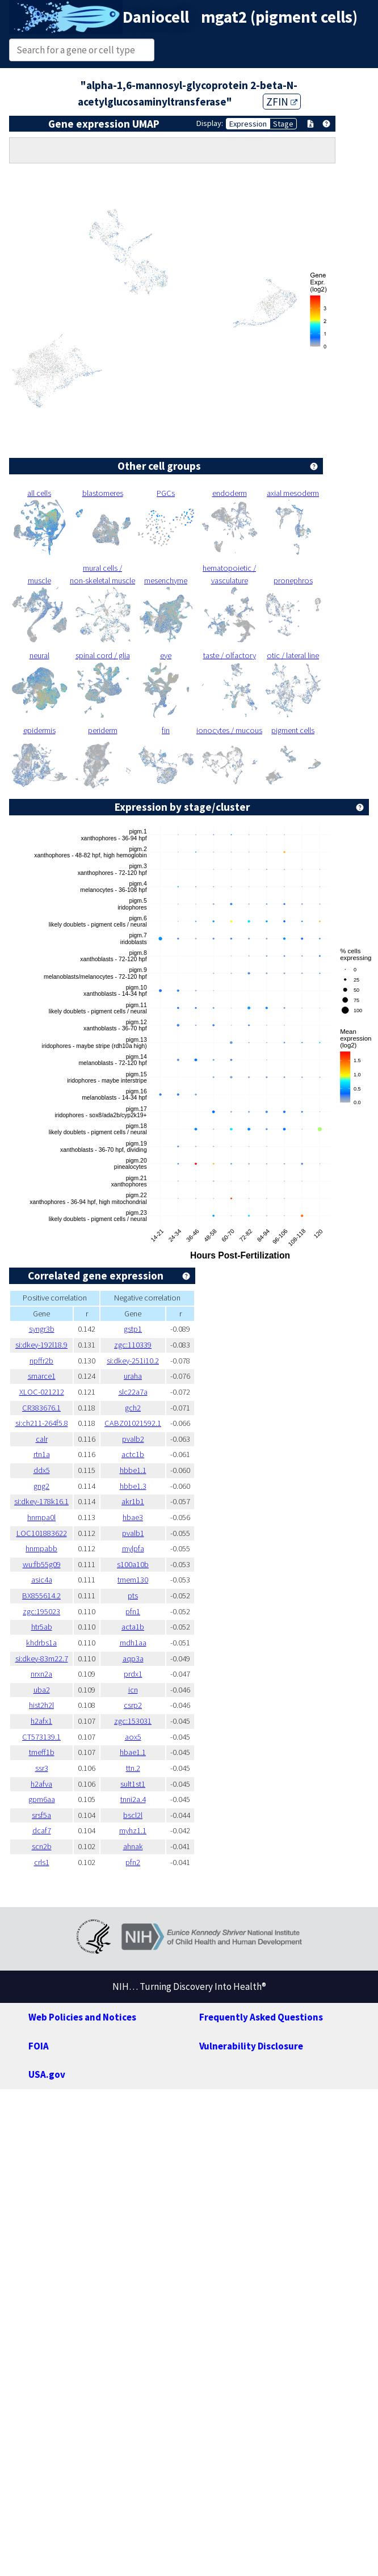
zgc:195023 (41, 1611)
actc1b (132, 1454)
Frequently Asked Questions (261, 2017)
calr (42, 1439)
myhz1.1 (132, 1830)
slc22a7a (133, 1392)
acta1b (132, 1627)
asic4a (41, 1580)
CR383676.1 (41, 1408)
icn (133, 1690)
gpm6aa (41, 1799)
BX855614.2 (41, 1595)
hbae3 (133, 1517)
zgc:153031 (133, 1721)
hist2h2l (41, 1705)
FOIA (38, 2046)
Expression (248, 124)
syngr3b (41, 1329)
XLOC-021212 (41, 1392)
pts (133, 1595)
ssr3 (41, 1768)
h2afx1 (41, 1721)
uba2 (41, 1690)
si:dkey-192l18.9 (41, 1345)
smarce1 (42, 1376)
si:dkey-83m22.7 (41, 1658)
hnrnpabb (41, 1548)
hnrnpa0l (41, 1517)
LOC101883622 (41, 1533)
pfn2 (132, 1862)
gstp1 (133, 1329)
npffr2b (41, 1361)
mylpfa (133, 1548)
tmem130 (132, 1580)
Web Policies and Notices (82, 2017)
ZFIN (281, 101)
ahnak (133, 1846)
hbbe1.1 (133, 1470)
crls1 (41, 1862)
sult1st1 (132, 1784)
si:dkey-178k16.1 (41, 1501)
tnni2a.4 (133, 1799)
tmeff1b (41, 1752)
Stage (283, 124)
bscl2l (132, 1815)
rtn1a (41, 1454)
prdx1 (133, 1674)
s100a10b (133, 1564)
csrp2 (133, 1705)
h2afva (41, 1784)
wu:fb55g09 (42, 1564)
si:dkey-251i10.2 (133, 1361)
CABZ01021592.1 (132, 1423)
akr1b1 (132, 1501)
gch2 (133, 1408)
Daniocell (156, 17)
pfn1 (132, 1611)
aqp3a (133, 1658)
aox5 (133, 1737)
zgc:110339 (133, 1345)
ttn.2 (133, 1768)
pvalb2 (133, 1439)
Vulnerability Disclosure (251, 2046)
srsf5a (41, 1815)
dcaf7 (41, 1830)
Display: (209, 123)
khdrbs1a (41, 1643)
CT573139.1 (41, 1737)
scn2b (42, 1846)
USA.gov (46, 2074)
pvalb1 (133, 1533)
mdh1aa (133, 1643)
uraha (133, 1376)
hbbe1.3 (133, 1486)
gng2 (41, 1486)
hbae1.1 (133, 1752)
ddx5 (41, 1470)
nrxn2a (41, 1674)
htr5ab (41, 1627)
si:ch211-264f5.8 (41, 1423)
